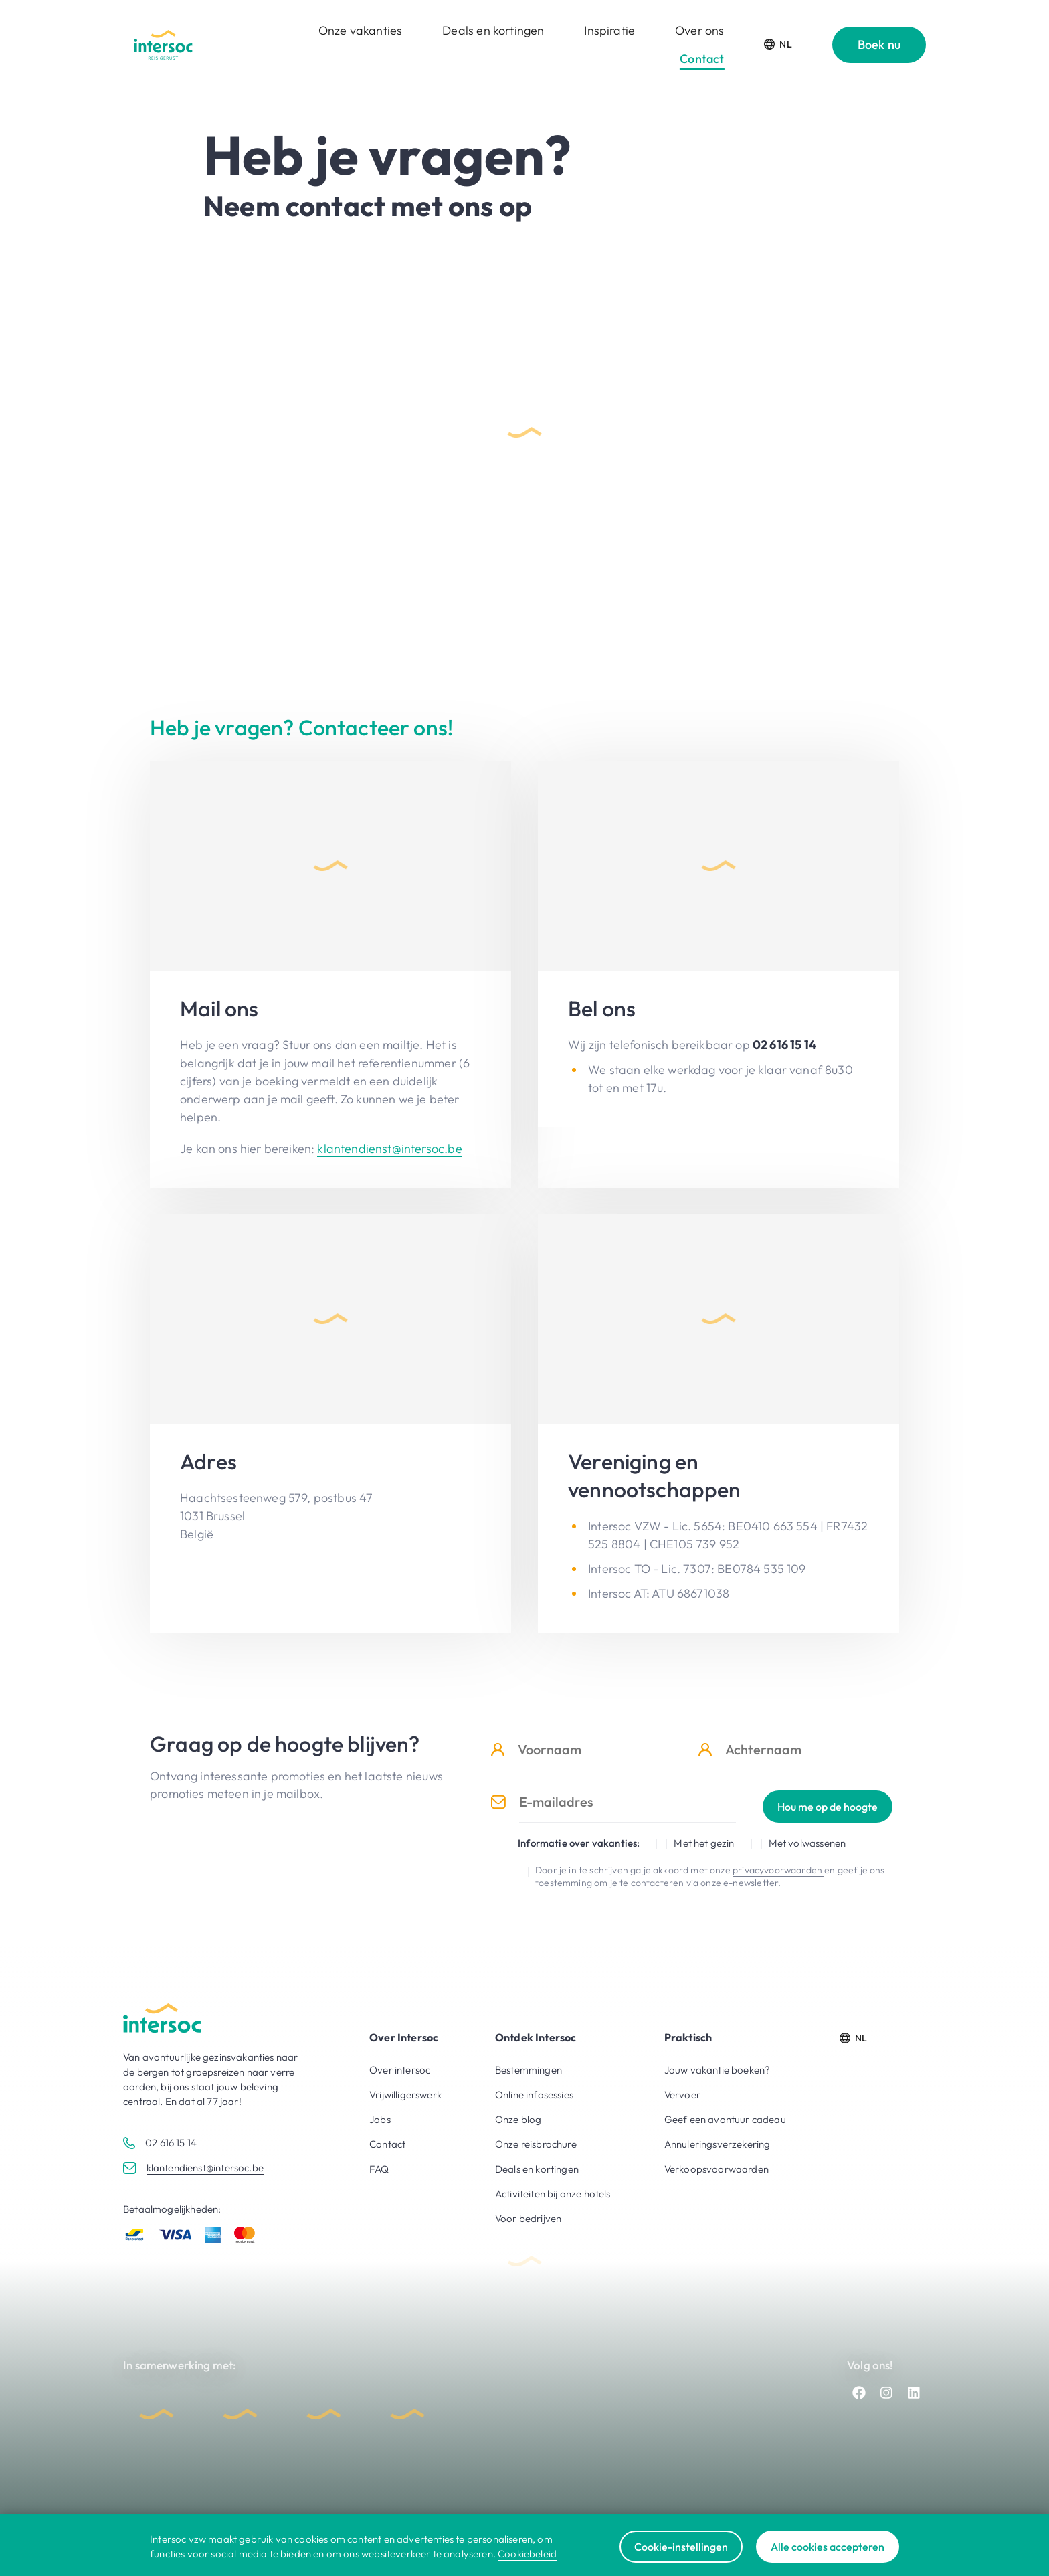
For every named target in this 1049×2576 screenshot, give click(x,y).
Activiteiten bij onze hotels (553, 2193)
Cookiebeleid (527, 2553)
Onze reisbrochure (536, 2144)
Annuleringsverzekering (717, 2144)
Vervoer (682, 2094)
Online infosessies (534, 2094)
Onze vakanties (360, 30)
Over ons (699, 30)
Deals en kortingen (493, 30)
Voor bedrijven (528, 2218)
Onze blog (518, 2119)
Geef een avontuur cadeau (725, 2119)
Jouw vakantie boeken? (717, 2069)
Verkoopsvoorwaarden (716, 2169)
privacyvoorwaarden (778, 1870)
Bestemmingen (528, 2069)
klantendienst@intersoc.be (389, 1148)
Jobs (380, 2119)
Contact (702, 58)
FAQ (379, 2169)
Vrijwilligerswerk (405, 2094)
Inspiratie (609, 30)
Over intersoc (399, 2069)
